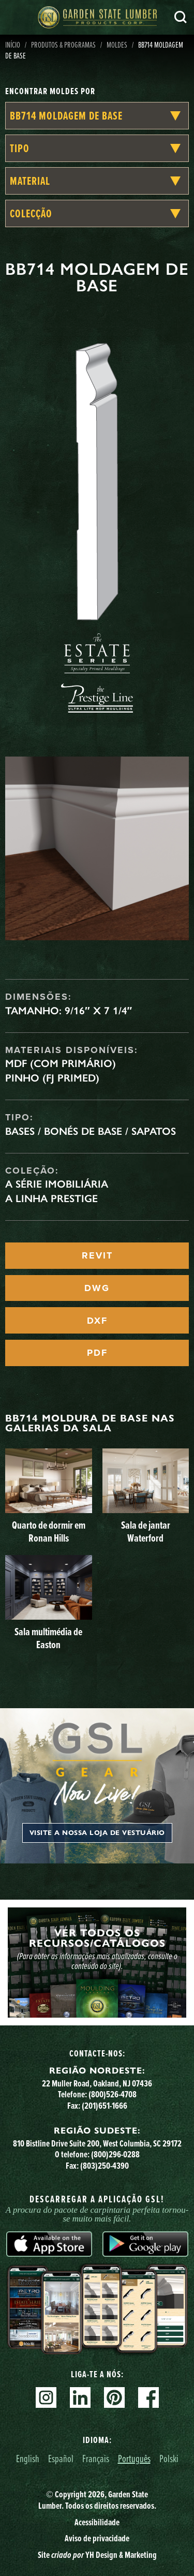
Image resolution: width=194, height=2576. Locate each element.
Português (134, 2458)
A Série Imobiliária (56, 1184)
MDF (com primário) (60, 1063)
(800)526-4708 (112, 2094)
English (27, 2458)
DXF (97, 1320)
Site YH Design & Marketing (97, 2555)
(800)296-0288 (115, 2154)
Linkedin (80, 2397)
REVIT (97, 1255)
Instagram (46, 2397)
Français (95, 2458)
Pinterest (114, 2397)
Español (60, 2458)
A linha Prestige (51, 1198)
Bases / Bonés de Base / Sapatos (90, 1131)
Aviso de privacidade (97, 2538)
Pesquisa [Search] (180, 17)
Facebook (148, 2397)
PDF (97, 1352)
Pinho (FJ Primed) (52, 1078)
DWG (97, 1288)
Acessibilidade (97, 2522)
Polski (168, 2458)
